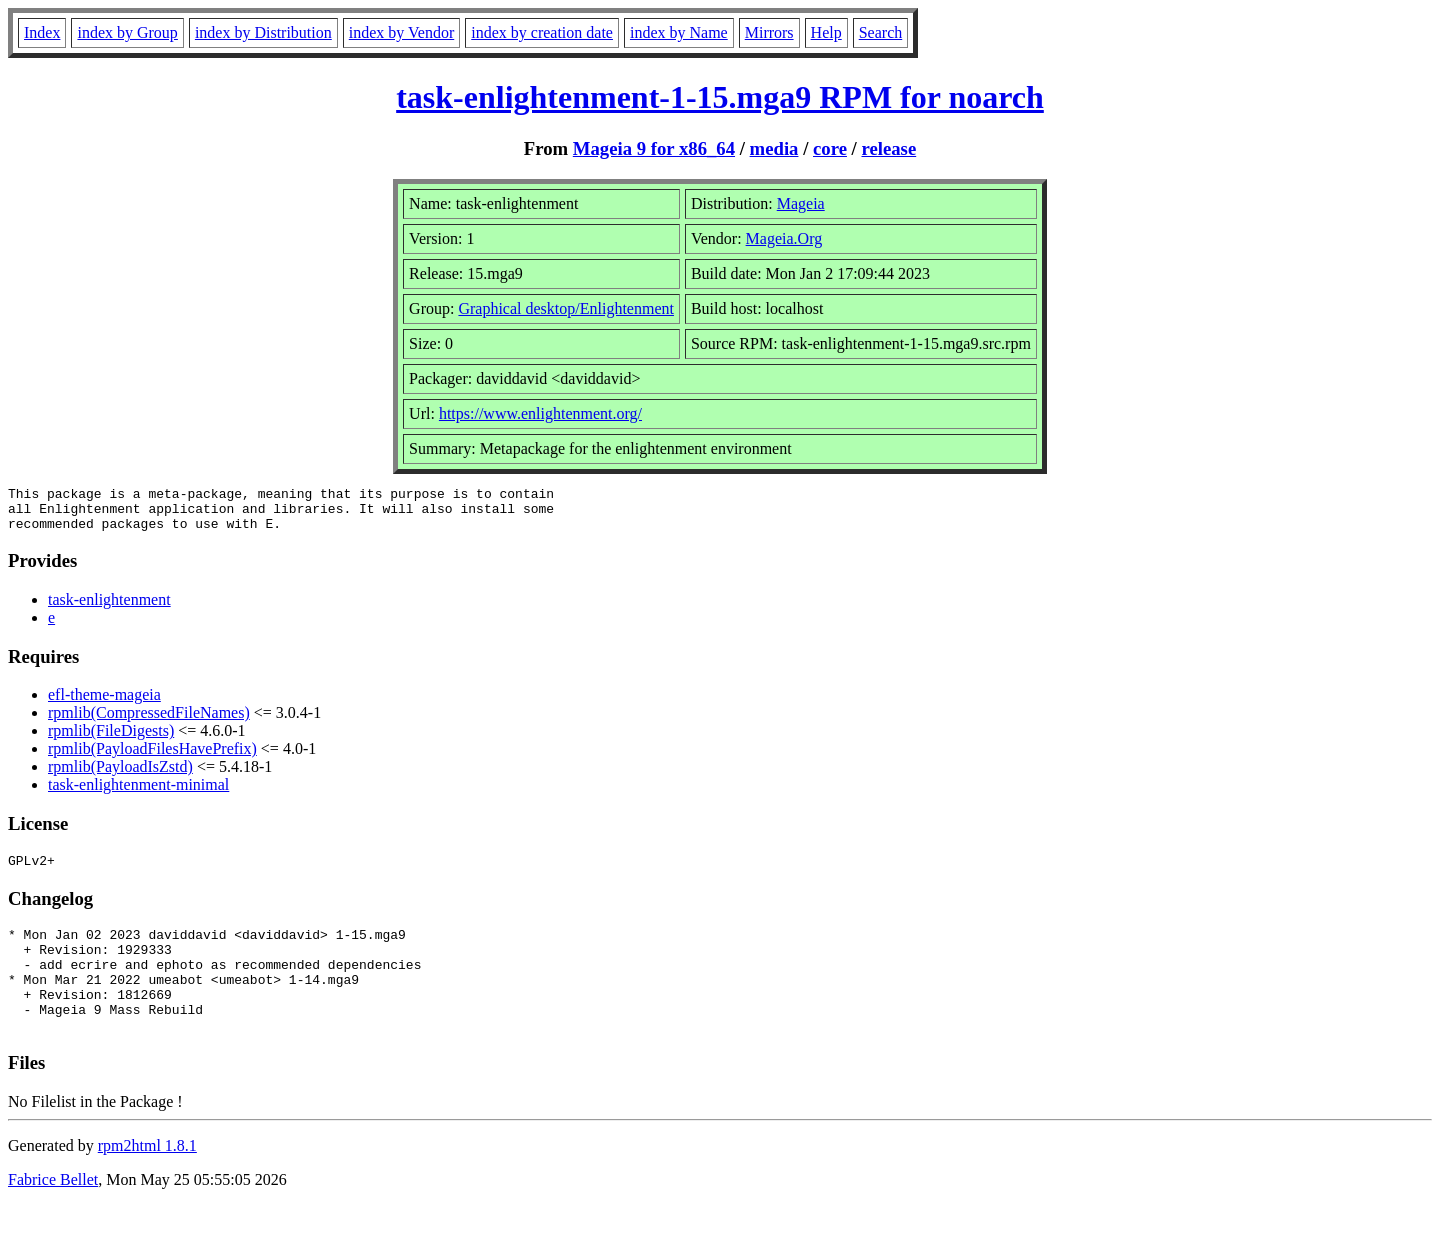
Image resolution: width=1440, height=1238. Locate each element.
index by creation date (542, 32)
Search (881, 32)
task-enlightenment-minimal (138, 793)
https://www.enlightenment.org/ (540, 413)
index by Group (127, 32)
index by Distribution (263, 32)
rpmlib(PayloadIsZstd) (120, 775)
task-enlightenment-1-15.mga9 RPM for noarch (720, 97)
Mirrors (769, 32)
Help (826, 32)
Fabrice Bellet (53, 1212)
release (889, 148)
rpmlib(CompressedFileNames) (149, 721)
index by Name (679, 32)
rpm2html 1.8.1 (147, 1178)
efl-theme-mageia (104, 703)
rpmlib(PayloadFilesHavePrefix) (152, 757)
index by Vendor (401, 32)
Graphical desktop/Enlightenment (566, 308)
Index (42, 32)
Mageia (801, 203)
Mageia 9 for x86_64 (654, 148)
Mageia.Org (784, 238)
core (830, 148)
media (774, 148)
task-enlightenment (109, 608)
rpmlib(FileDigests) (111, 739)
